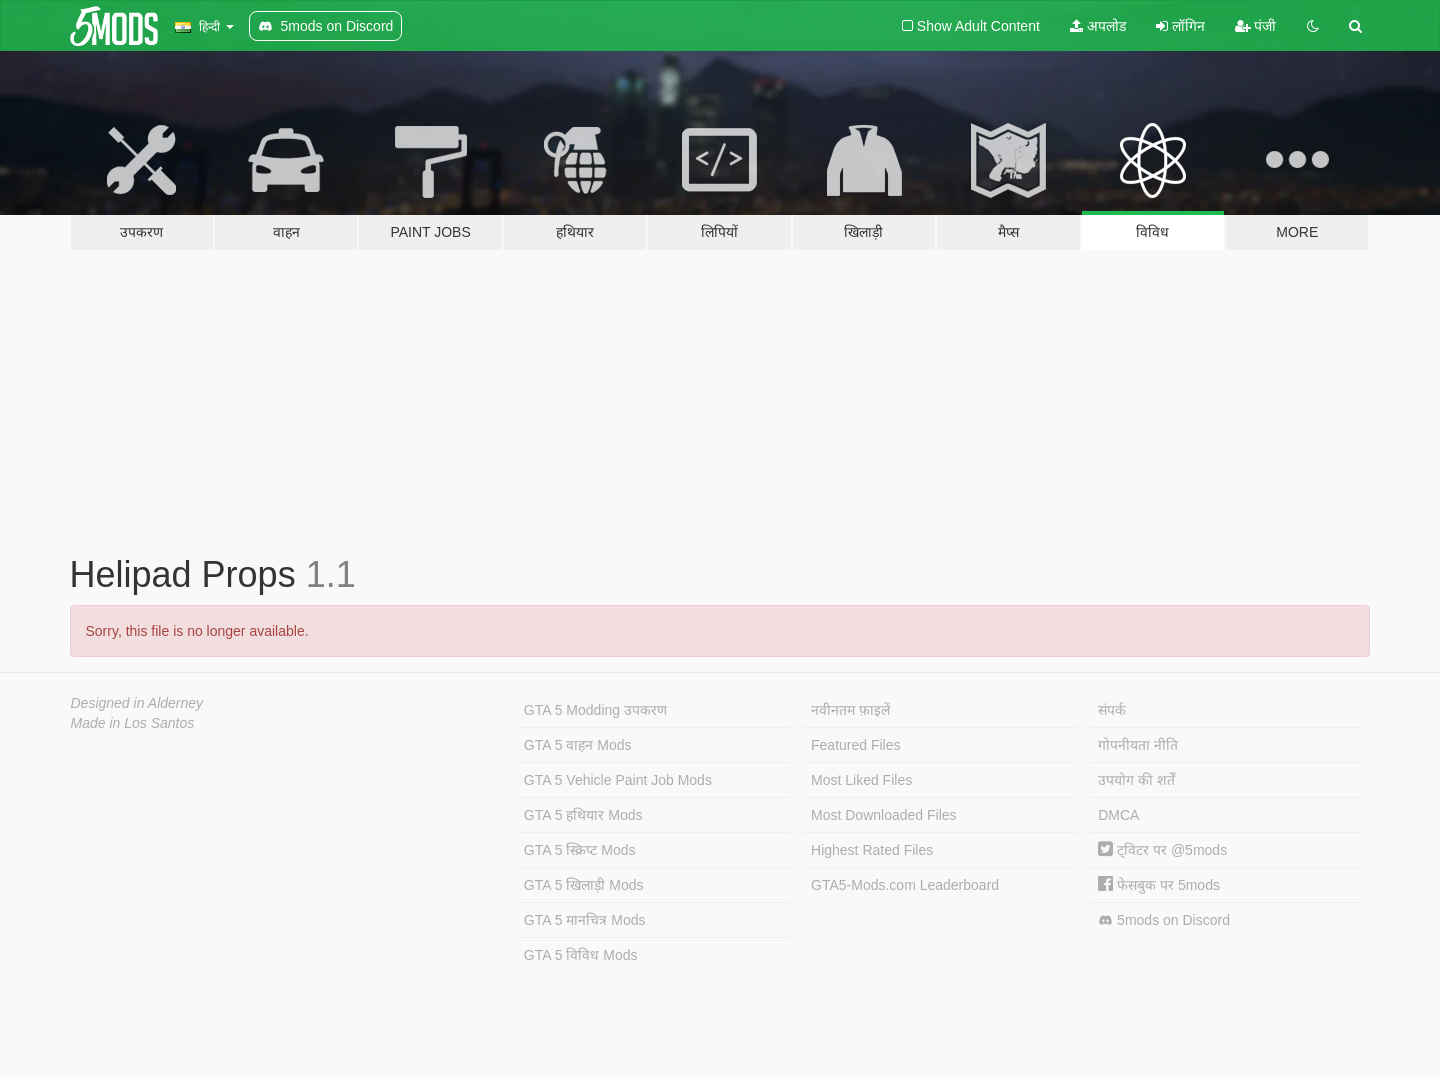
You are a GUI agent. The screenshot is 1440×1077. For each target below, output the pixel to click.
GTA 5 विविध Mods (581, 955)
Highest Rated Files (872, 850)
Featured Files (855, 745)
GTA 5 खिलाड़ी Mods (584, 885)
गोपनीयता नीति (1138, 745)
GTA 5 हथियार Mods (583, 815)
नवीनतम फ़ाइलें (850, 710)
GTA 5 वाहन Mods (578, 745)
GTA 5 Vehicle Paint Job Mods (618, 780)
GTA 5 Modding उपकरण (595, 710)
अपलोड (1098, 26)
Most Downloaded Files (884, 815)
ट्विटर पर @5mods (1162, 850)
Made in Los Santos (133, 723)
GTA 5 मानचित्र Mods (585, 920)
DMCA (1118, 815)
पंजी (1256, 26)
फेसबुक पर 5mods (1159, 885)
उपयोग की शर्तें (1136, 780)
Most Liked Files (861, 780)
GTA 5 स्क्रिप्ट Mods (580, 850)
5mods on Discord (1164, 920)
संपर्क (1112, 710)
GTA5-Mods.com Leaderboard (905, 885)
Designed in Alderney (137, 703)
